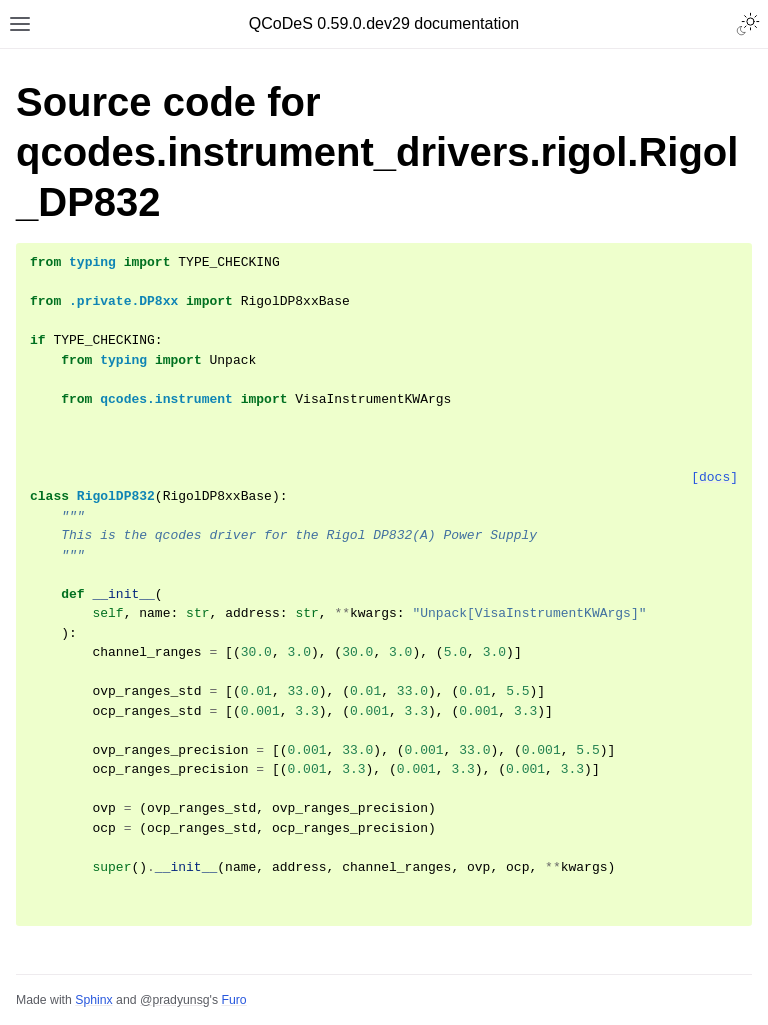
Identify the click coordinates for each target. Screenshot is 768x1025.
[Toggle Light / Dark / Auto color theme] (748, 24)
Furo (233, 1000)
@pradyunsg (175, 1000)
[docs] (714, 477)
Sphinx (93, 1000)
